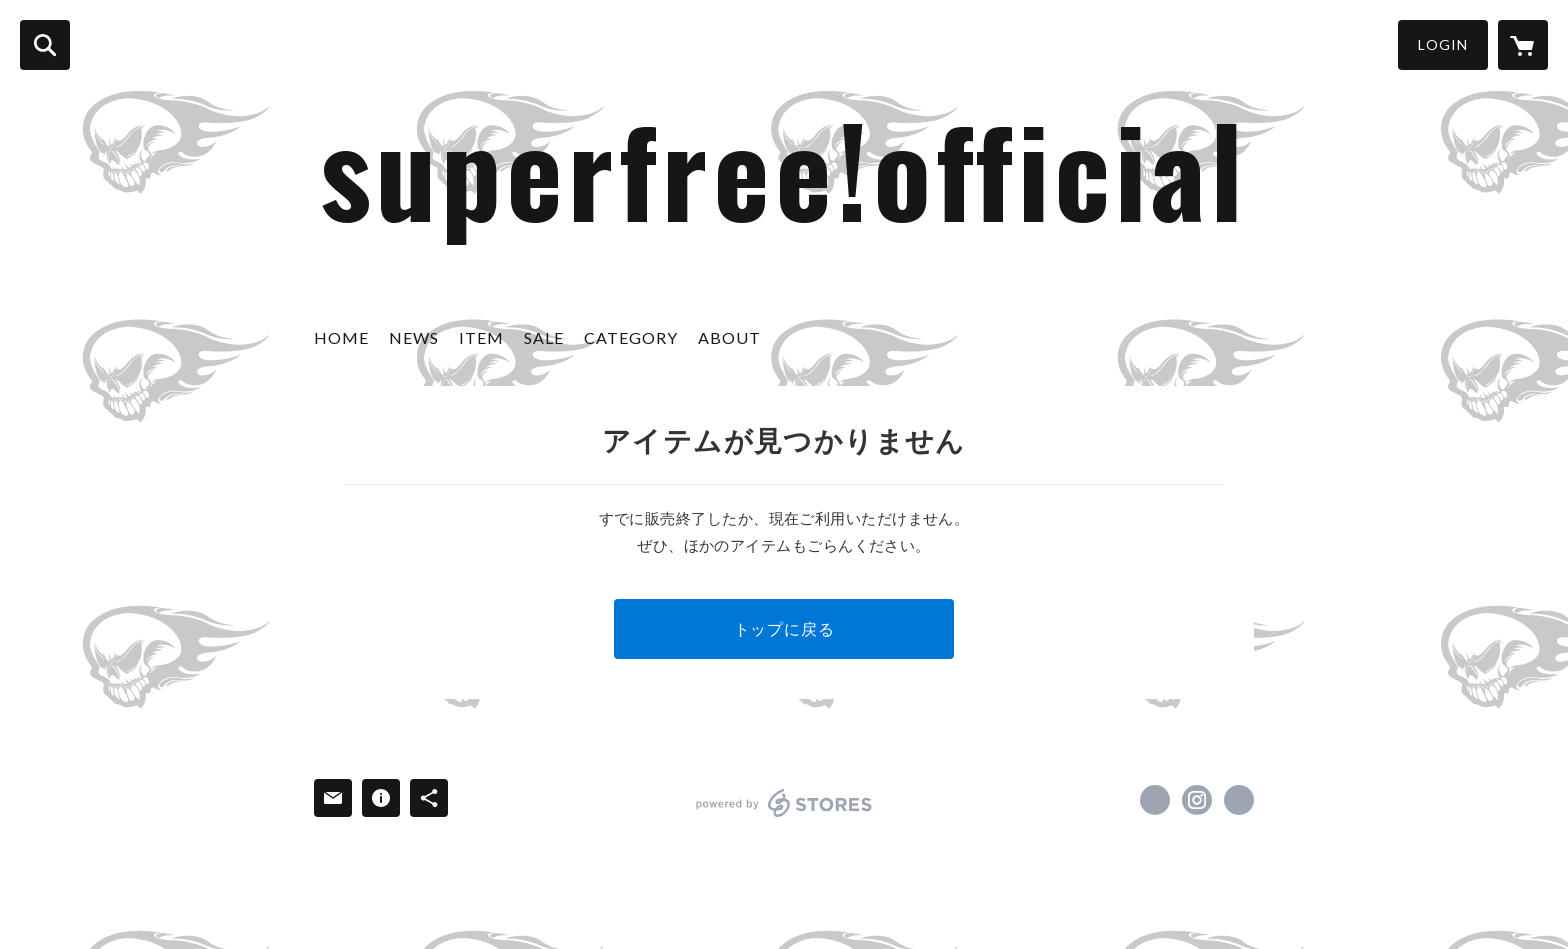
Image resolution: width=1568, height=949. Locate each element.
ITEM (481, 337)
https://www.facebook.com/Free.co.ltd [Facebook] (1155, 800)
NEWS (414, 337)
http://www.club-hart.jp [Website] (1239, 800)
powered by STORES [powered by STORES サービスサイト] (784, 803)
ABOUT (729, 337)
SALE (544, 337)
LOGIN (1443, 44)
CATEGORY (631, 337)
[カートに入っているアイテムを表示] (1523, 45)
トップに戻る (784, 628)
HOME (341, 337)
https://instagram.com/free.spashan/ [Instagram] (1197, 800)
